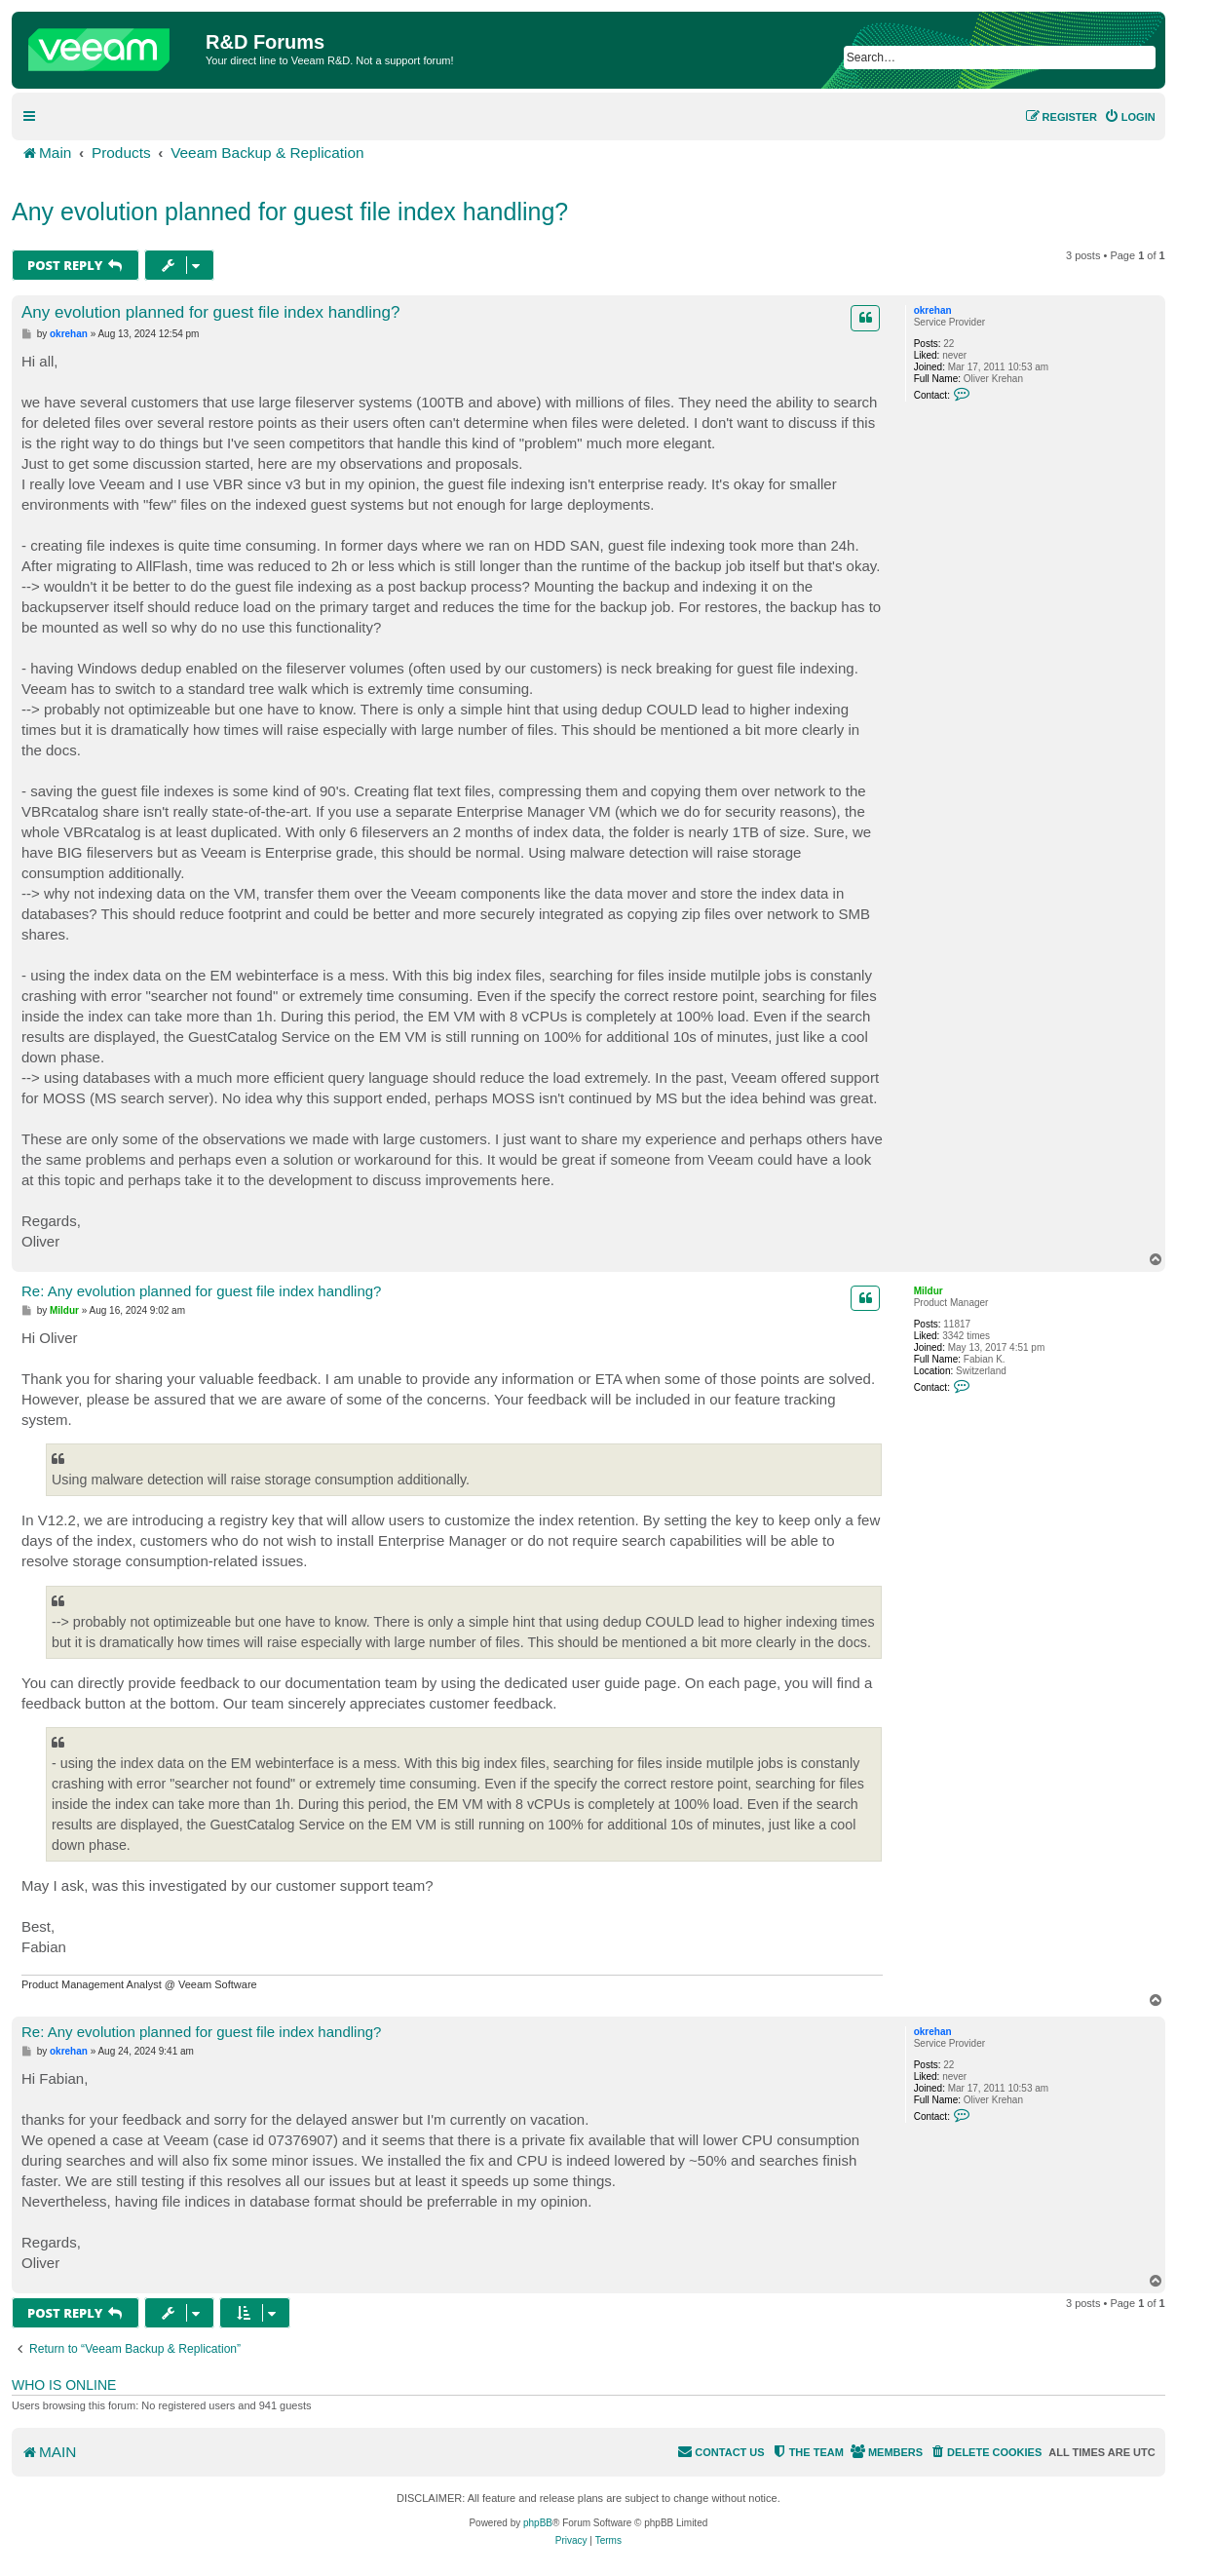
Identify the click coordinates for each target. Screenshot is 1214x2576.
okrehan (933, 310)
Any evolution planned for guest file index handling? (290, 211)
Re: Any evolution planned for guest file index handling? (201, 1291)
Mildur (928, 1291)
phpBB (537, 2523)
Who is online (64, 2385)
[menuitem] (1130, 117)
